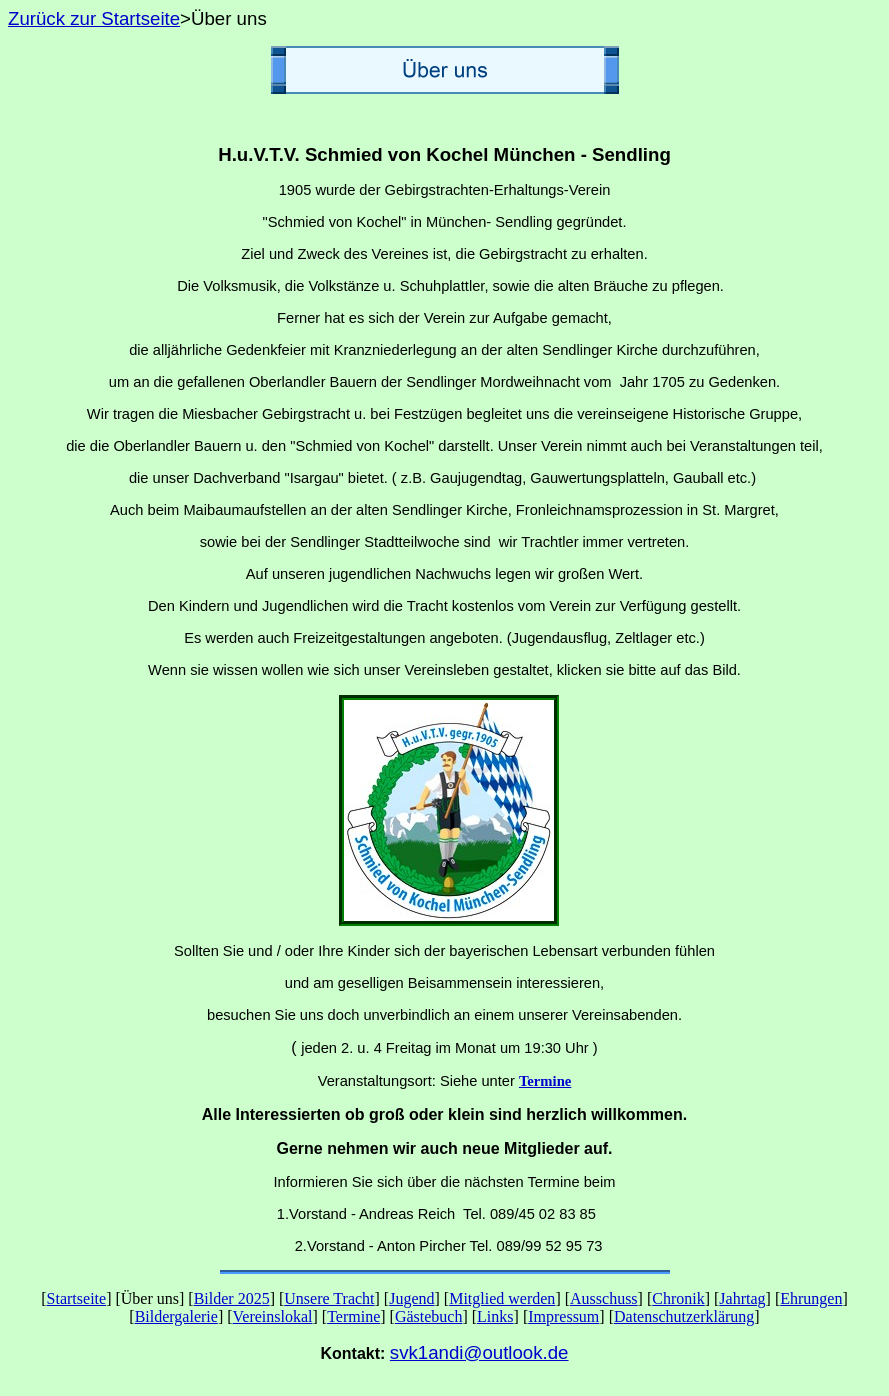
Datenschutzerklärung (684, 1316)
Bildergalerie (176, 1316)
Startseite (77, 1298)
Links (495, 1316)
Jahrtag (742, 1298)
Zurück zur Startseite (94, 18)
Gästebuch (429, 1316)
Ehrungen (811, 1298)
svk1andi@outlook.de (479, 1352)
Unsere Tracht (329, 1298)
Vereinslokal (273, 1316)
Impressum (563, 1316)
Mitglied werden (502, 1298)
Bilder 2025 (232, 1298)
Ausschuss (604, 1298)
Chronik (678, 1298)
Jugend (411, 1298)
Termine (353, 1316)
